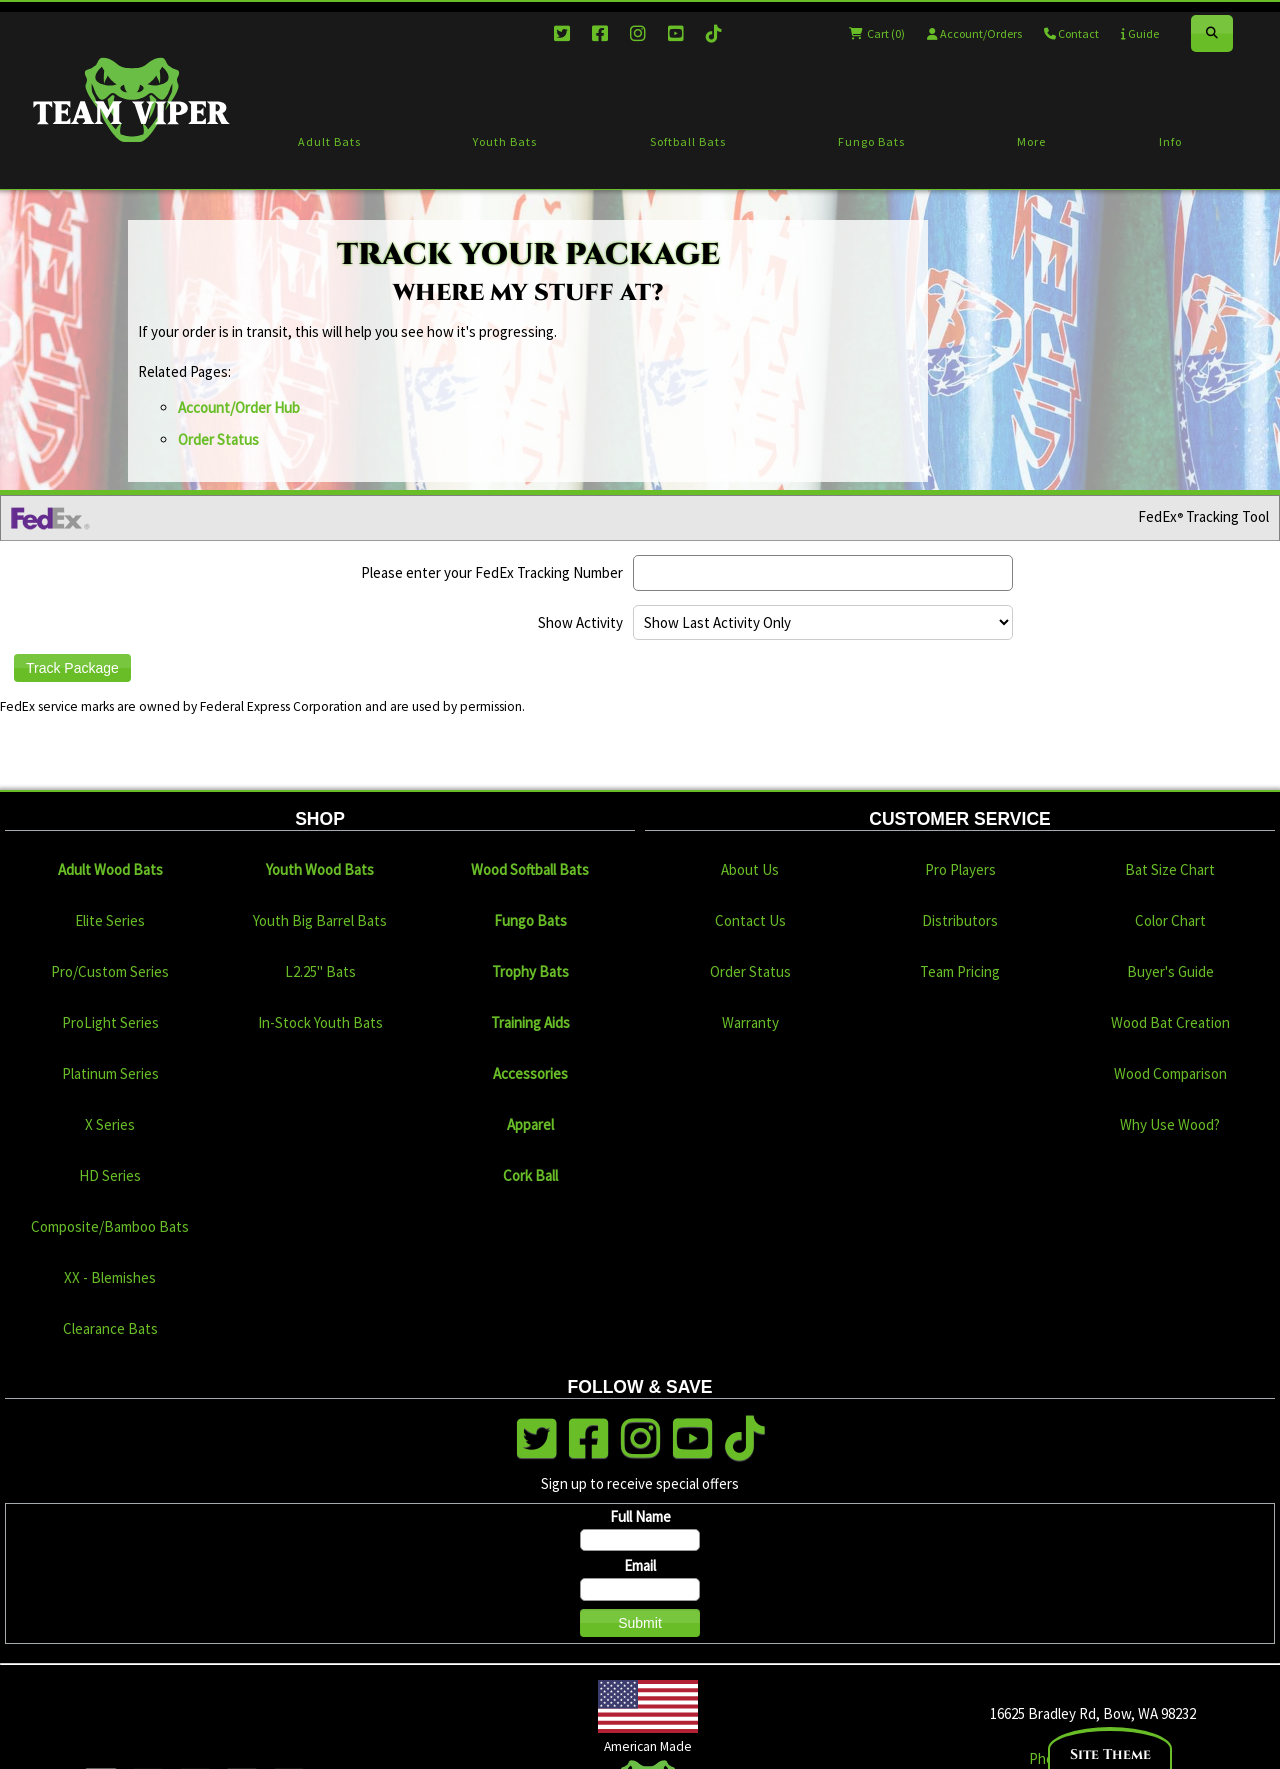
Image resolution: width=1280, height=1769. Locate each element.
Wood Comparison (1170, 1073)
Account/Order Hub (239, 407)
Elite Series (110, 920)
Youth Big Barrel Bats (320, 920)
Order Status (218, 439)
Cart (877, 33)
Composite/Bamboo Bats (110, 1226)
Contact (1071, 33)
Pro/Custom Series (110, 971)
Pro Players (960, 869)
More (1031, 141)
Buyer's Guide (1170, 971)
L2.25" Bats (320, 971)
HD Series (110, 1175)
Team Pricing (960, 971)
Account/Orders (974, 33)
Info (1170, 141)
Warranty (750, 1022)
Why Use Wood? (1170, 1124)
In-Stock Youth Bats (320, 1022)
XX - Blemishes (110, 1277)
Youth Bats (505, 141)
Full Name (640, 1516)
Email (640, 1565)
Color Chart (1170, 920)
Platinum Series (110, 1073)
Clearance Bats (110, 1328)
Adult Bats (329, 141)
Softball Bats (688, 141)
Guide (1140, 33)
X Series (110, 1124)
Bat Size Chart (1170, 869)
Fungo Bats (871, 141)
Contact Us (750, 920)
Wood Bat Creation (1170, 1022)
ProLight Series (110, 1022)
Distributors (960, 920)
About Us (750, 869)
